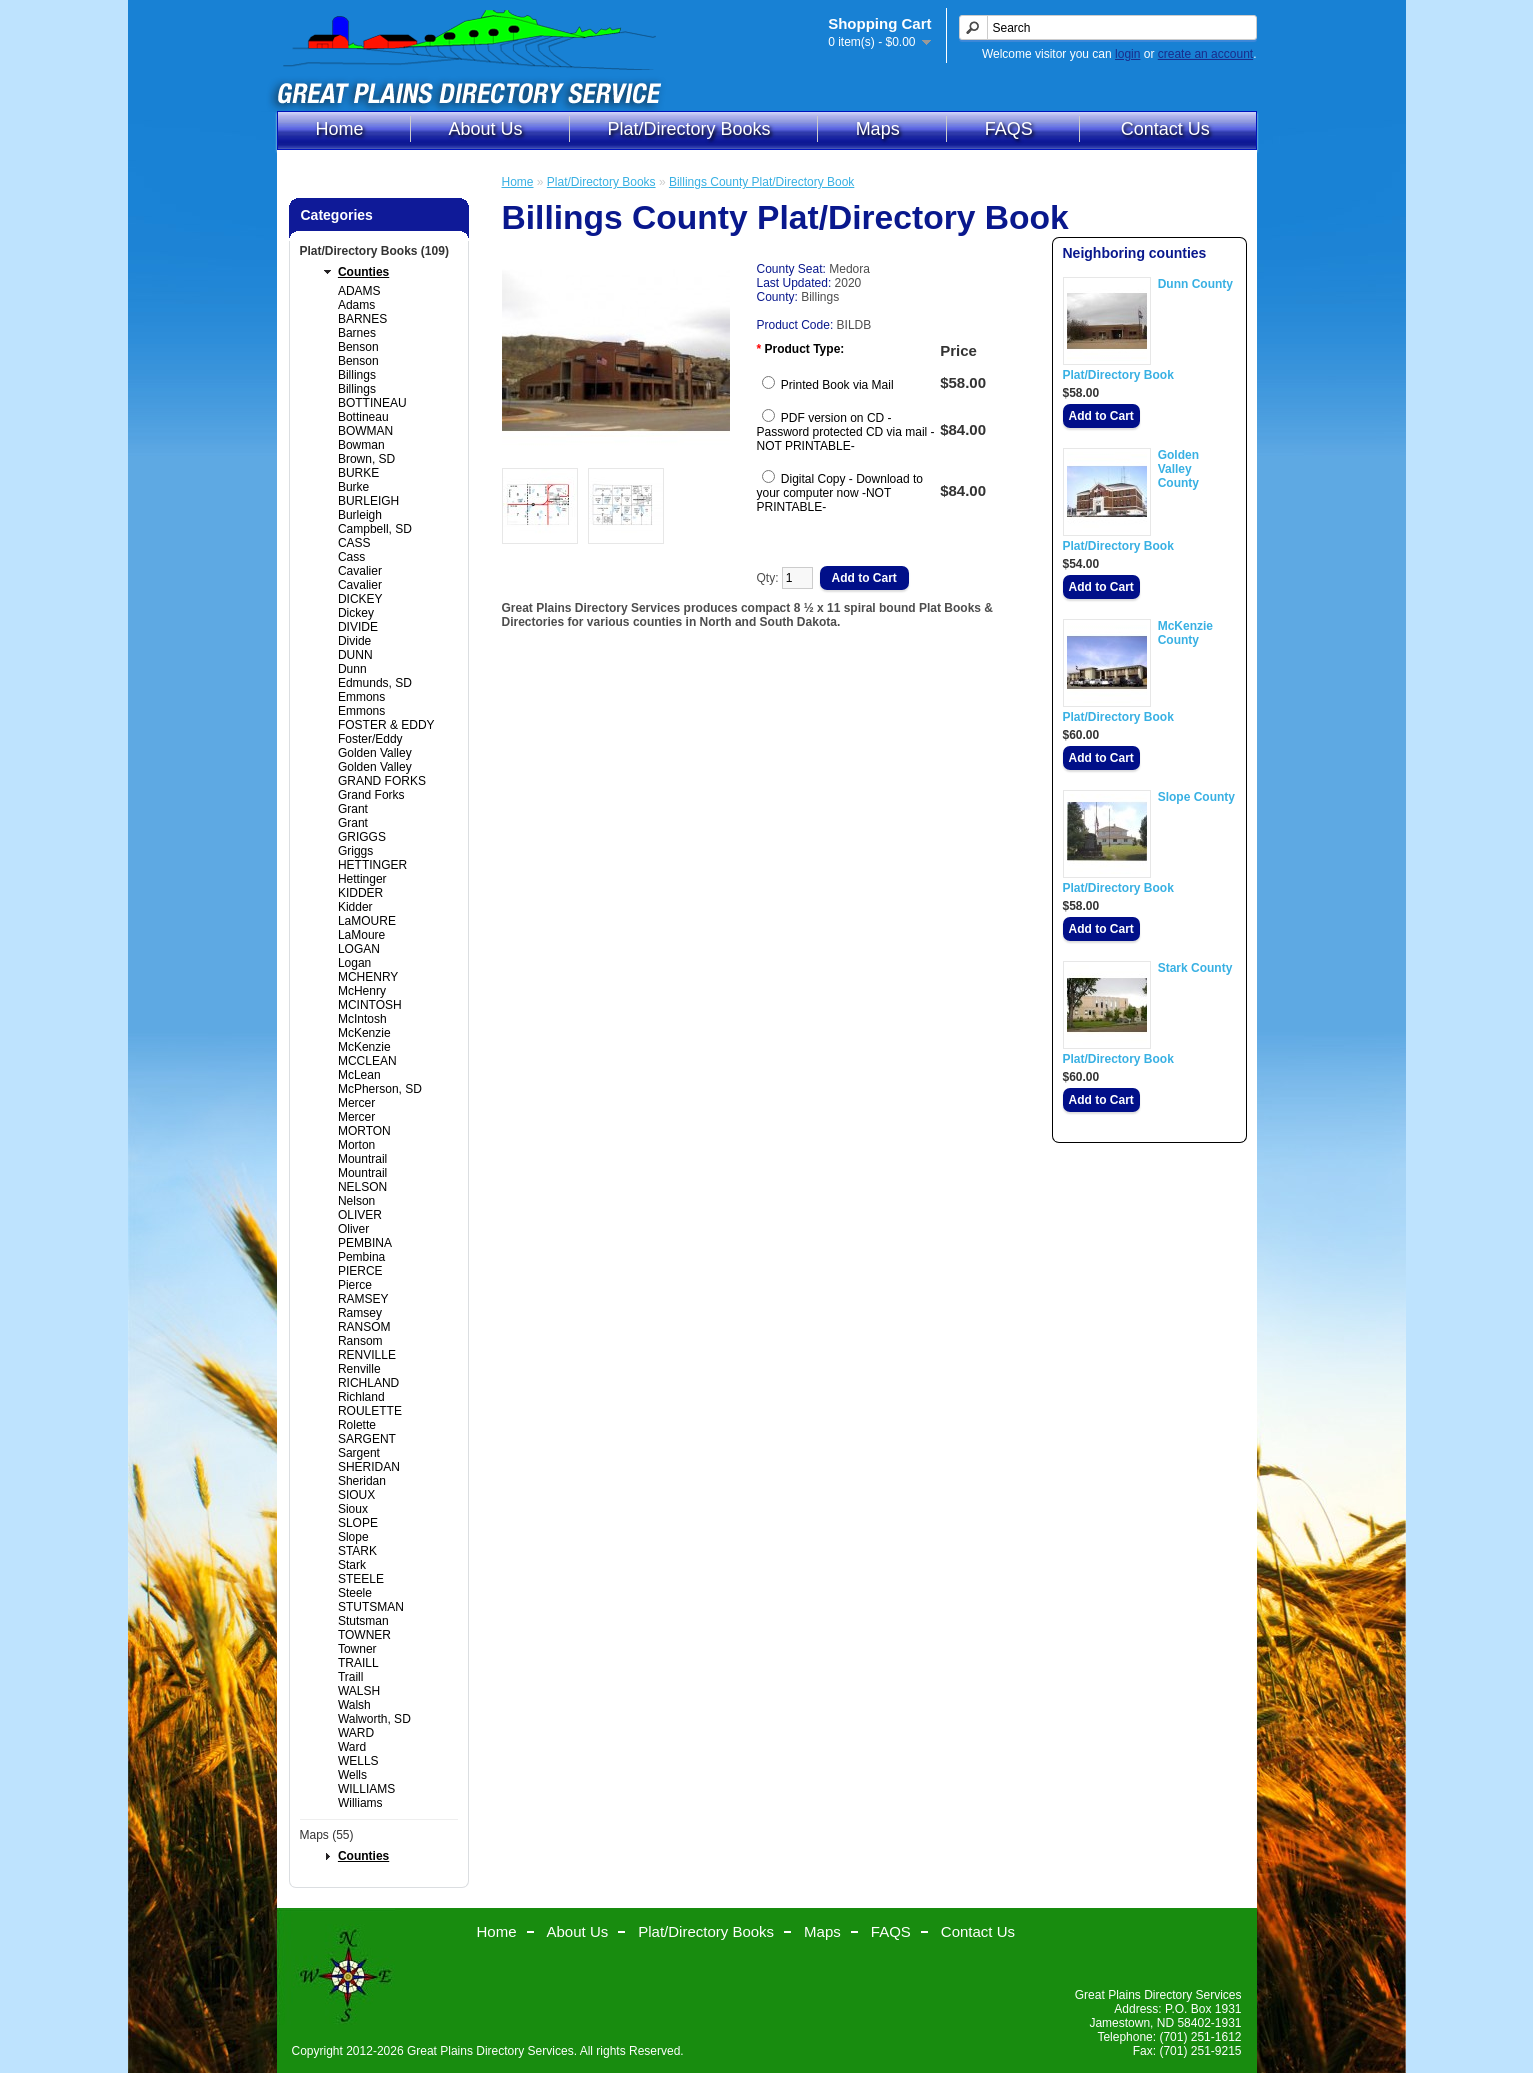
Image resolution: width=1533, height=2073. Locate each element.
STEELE (361, 1579)
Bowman (361, 445)
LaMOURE (367, 921)
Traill (351, 1677)
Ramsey (360, 1313)
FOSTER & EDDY (386, 725)
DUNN (355, 655)
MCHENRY (368, 977)
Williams (360, 1803)
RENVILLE (367, 1355)
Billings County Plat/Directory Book (761, 182)
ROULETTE (370, 1411)
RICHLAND (368, 1383)
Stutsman (363, 1621)
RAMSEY (363, 1299)
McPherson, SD (380, 1089)
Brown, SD (366, 459)
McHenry (362, 991)
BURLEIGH (368, 501)
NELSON (362, 1187)
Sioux (353, 1509)
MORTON (364, 1131)
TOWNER (364, 1635)
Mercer (356, 1103)
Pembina (361, 1257)
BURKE (358, 473)
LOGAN (359, 949)
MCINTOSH (370, 1005)
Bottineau (363, 417)
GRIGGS (362, 837)
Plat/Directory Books (689, 129)
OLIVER (360, 1215)
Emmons (361, 697)
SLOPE (358, 1523)
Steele (355, 1593)
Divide (354, 641)
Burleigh (360, 515)
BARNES (362, 319)
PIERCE (360, 1271)
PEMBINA (365, 1243)
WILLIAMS (366, 1789)
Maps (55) (327, 1835)
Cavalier (360, 571)
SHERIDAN (369, 1467)
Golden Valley (375, 753)
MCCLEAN (367, 1061)
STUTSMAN (371, 1607)
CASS (354, 543)
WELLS (358, 1761)
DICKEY (360, 599)
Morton (356, 1145)
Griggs (355, 851)
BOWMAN (365, 431)
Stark (352, 1565)
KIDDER (360, 893)
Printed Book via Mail (837, 385)
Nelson (356, 1201)
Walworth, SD (374, 1719)
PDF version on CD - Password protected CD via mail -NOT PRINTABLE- (846, 432)
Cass (351, 557)
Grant (353, 809)
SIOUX (356, 1495)
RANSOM (364, 1327)
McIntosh (362, 1019)
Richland (361, 1397)
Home (340, 129)
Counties (363, 272)
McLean (359, 1075)
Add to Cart (1101, 416)
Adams (356, 305)
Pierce (355, 1285)
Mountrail (362, 1159)
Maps (878, 129)
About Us (486, 129)
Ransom (360, 1341)
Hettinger (362, 879)
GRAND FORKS (382, 781)
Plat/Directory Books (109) (374, 251)
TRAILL (358, 1663)
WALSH (359, 1691)
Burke (353, 487)
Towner (357, 1649)
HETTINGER (372, 865)
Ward (352, 1747)
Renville (359, 1369)
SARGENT (367, 1439)
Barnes (357, 333)
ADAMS (359, 291)
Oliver (353, 1229)
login (1127, 54)
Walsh (354, 1705)
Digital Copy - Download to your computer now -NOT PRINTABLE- (840, 493)
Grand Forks (371, 795)
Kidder (355, 907)
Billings (357, 375)
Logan (354, 963)
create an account (1205, 54)
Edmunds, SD (375, 683)
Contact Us (1165, 129)
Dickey (356, 613)
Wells (352, 1775)
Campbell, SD (375, 529)
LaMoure (361, 935)
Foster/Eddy (370, 739)
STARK (357, 1551)
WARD (356, 1733)
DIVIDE (358, 627)
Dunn (352, 669)
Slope (353, 1537)
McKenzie (364, 1033)
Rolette (357, 1425)
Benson (358, 347)
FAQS (1009, 129)
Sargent (359, 1453)
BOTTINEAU (372, 403)
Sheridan (362, 1481)
